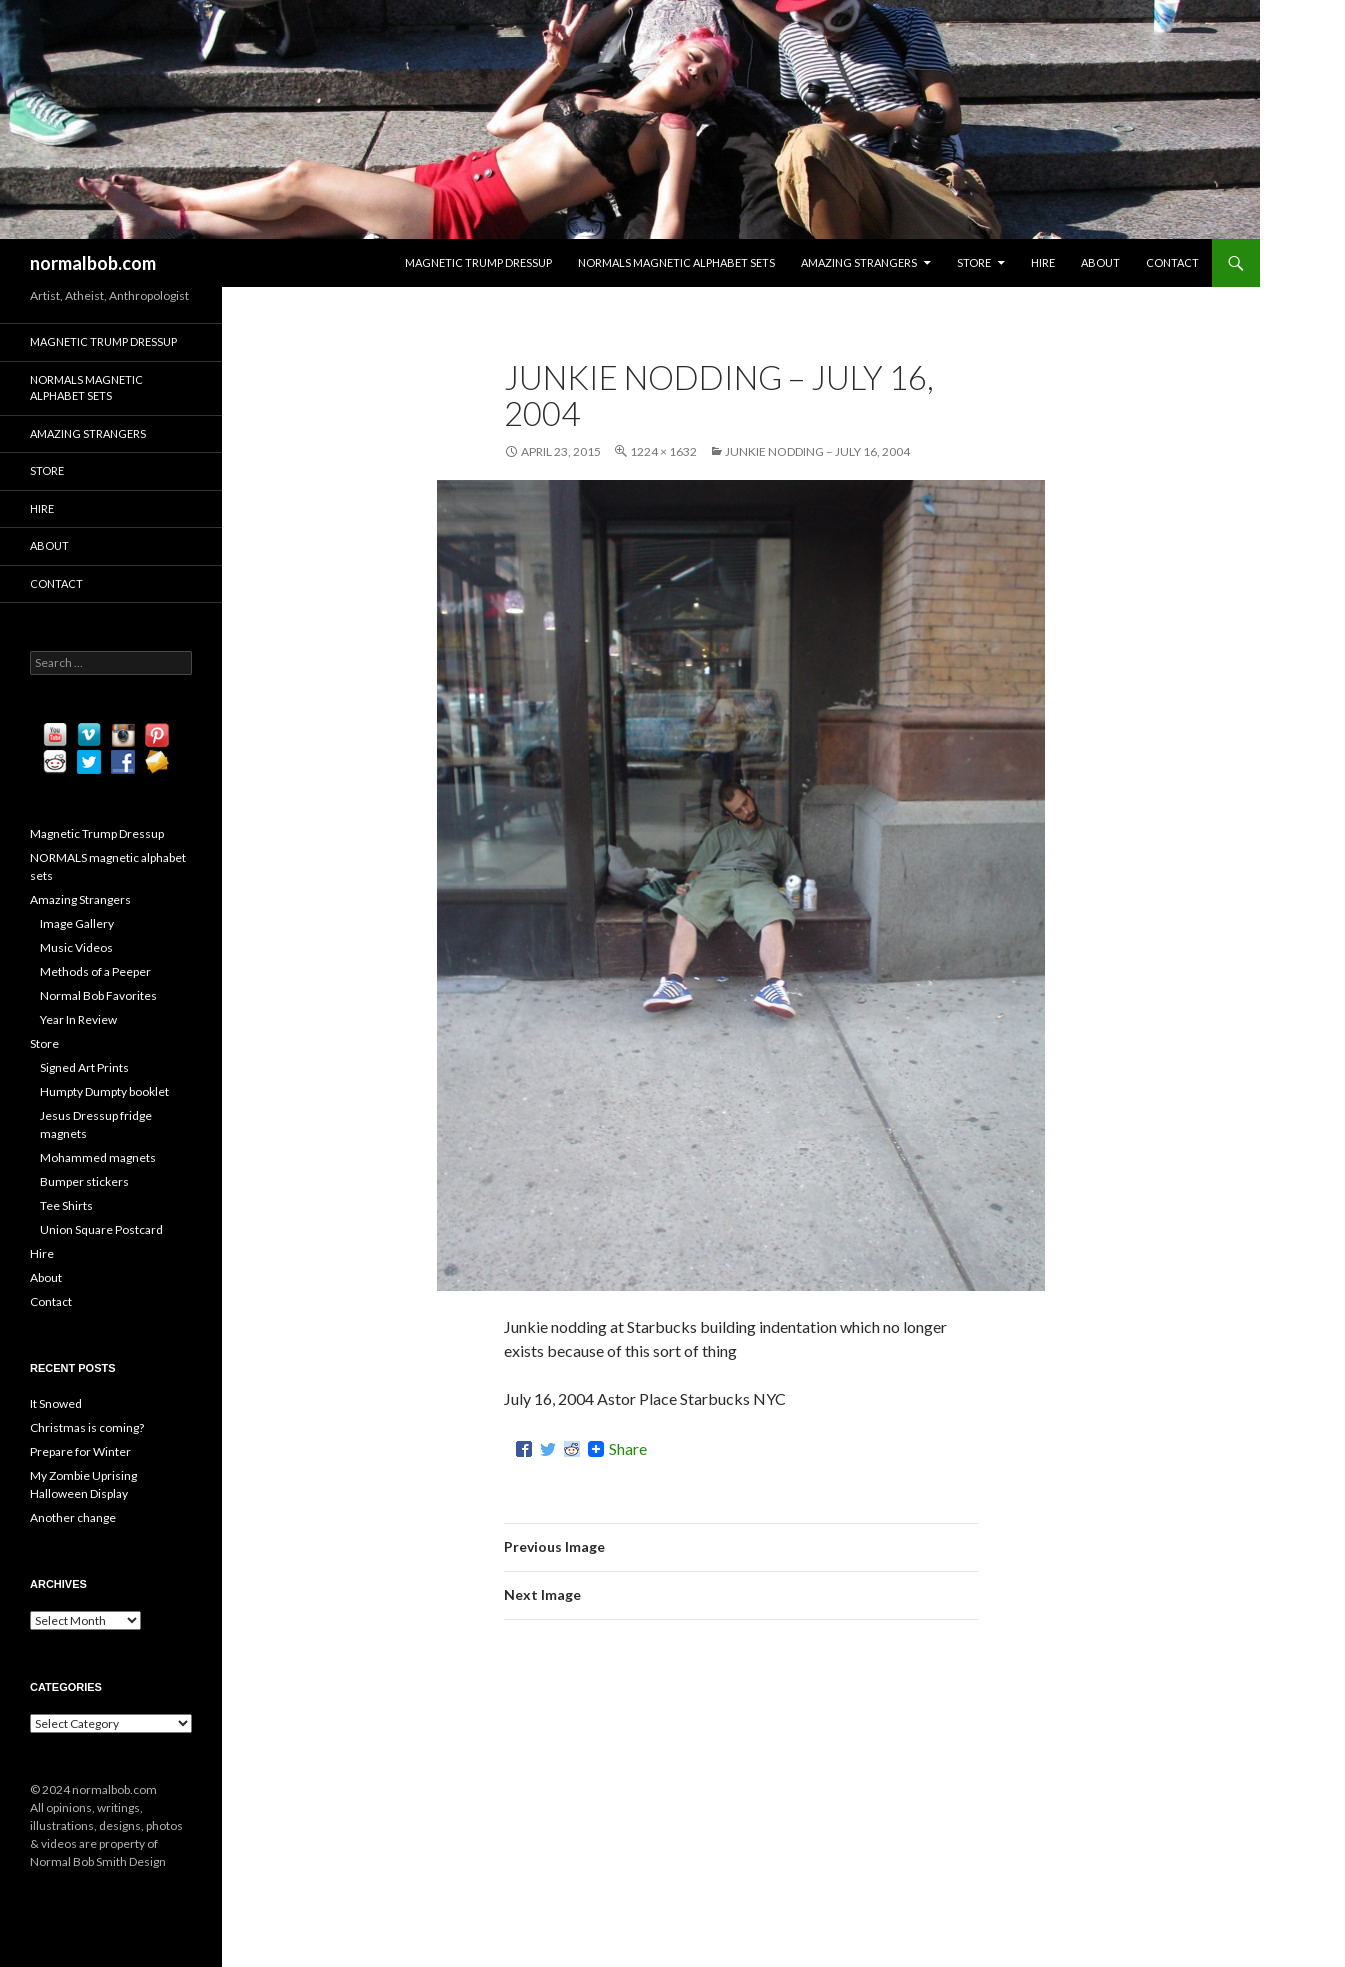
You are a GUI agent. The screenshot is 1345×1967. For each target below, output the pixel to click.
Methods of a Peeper (95, 971)
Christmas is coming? (87, 1427)
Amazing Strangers (859, 262)
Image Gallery (77, 923)
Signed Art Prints (84, 1067)
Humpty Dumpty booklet (104, 1091)
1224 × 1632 (663, 451)
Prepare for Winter (80, 1451)
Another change (73, 1517)
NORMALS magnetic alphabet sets (676, 262)
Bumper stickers (84, 1181)
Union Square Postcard (101, 1229)
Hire (1043, 262)
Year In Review (78, 1019)
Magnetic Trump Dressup (478, 262)
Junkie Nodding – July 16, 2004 (817, 451)
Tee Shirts (66, 1205)
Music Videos (76, 947)
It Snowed (56, 1403)
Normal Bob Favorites (98, 995)
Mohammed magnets (98, 1157)
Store (974, 262)
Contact (1172, 262)
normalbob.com (93, 263)
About (1100, 262)
